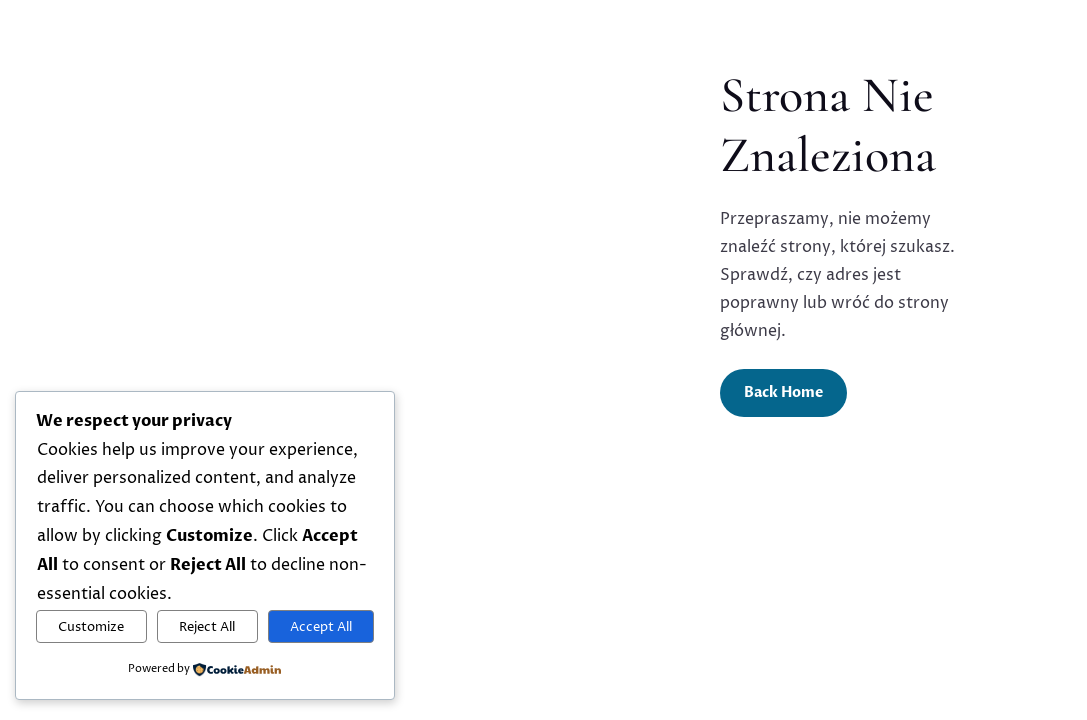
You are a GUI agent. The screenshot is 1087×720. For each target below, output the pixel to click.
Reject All (207, 627)
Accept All (321, 627)
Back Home (783, 392)
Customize (91, 627)
